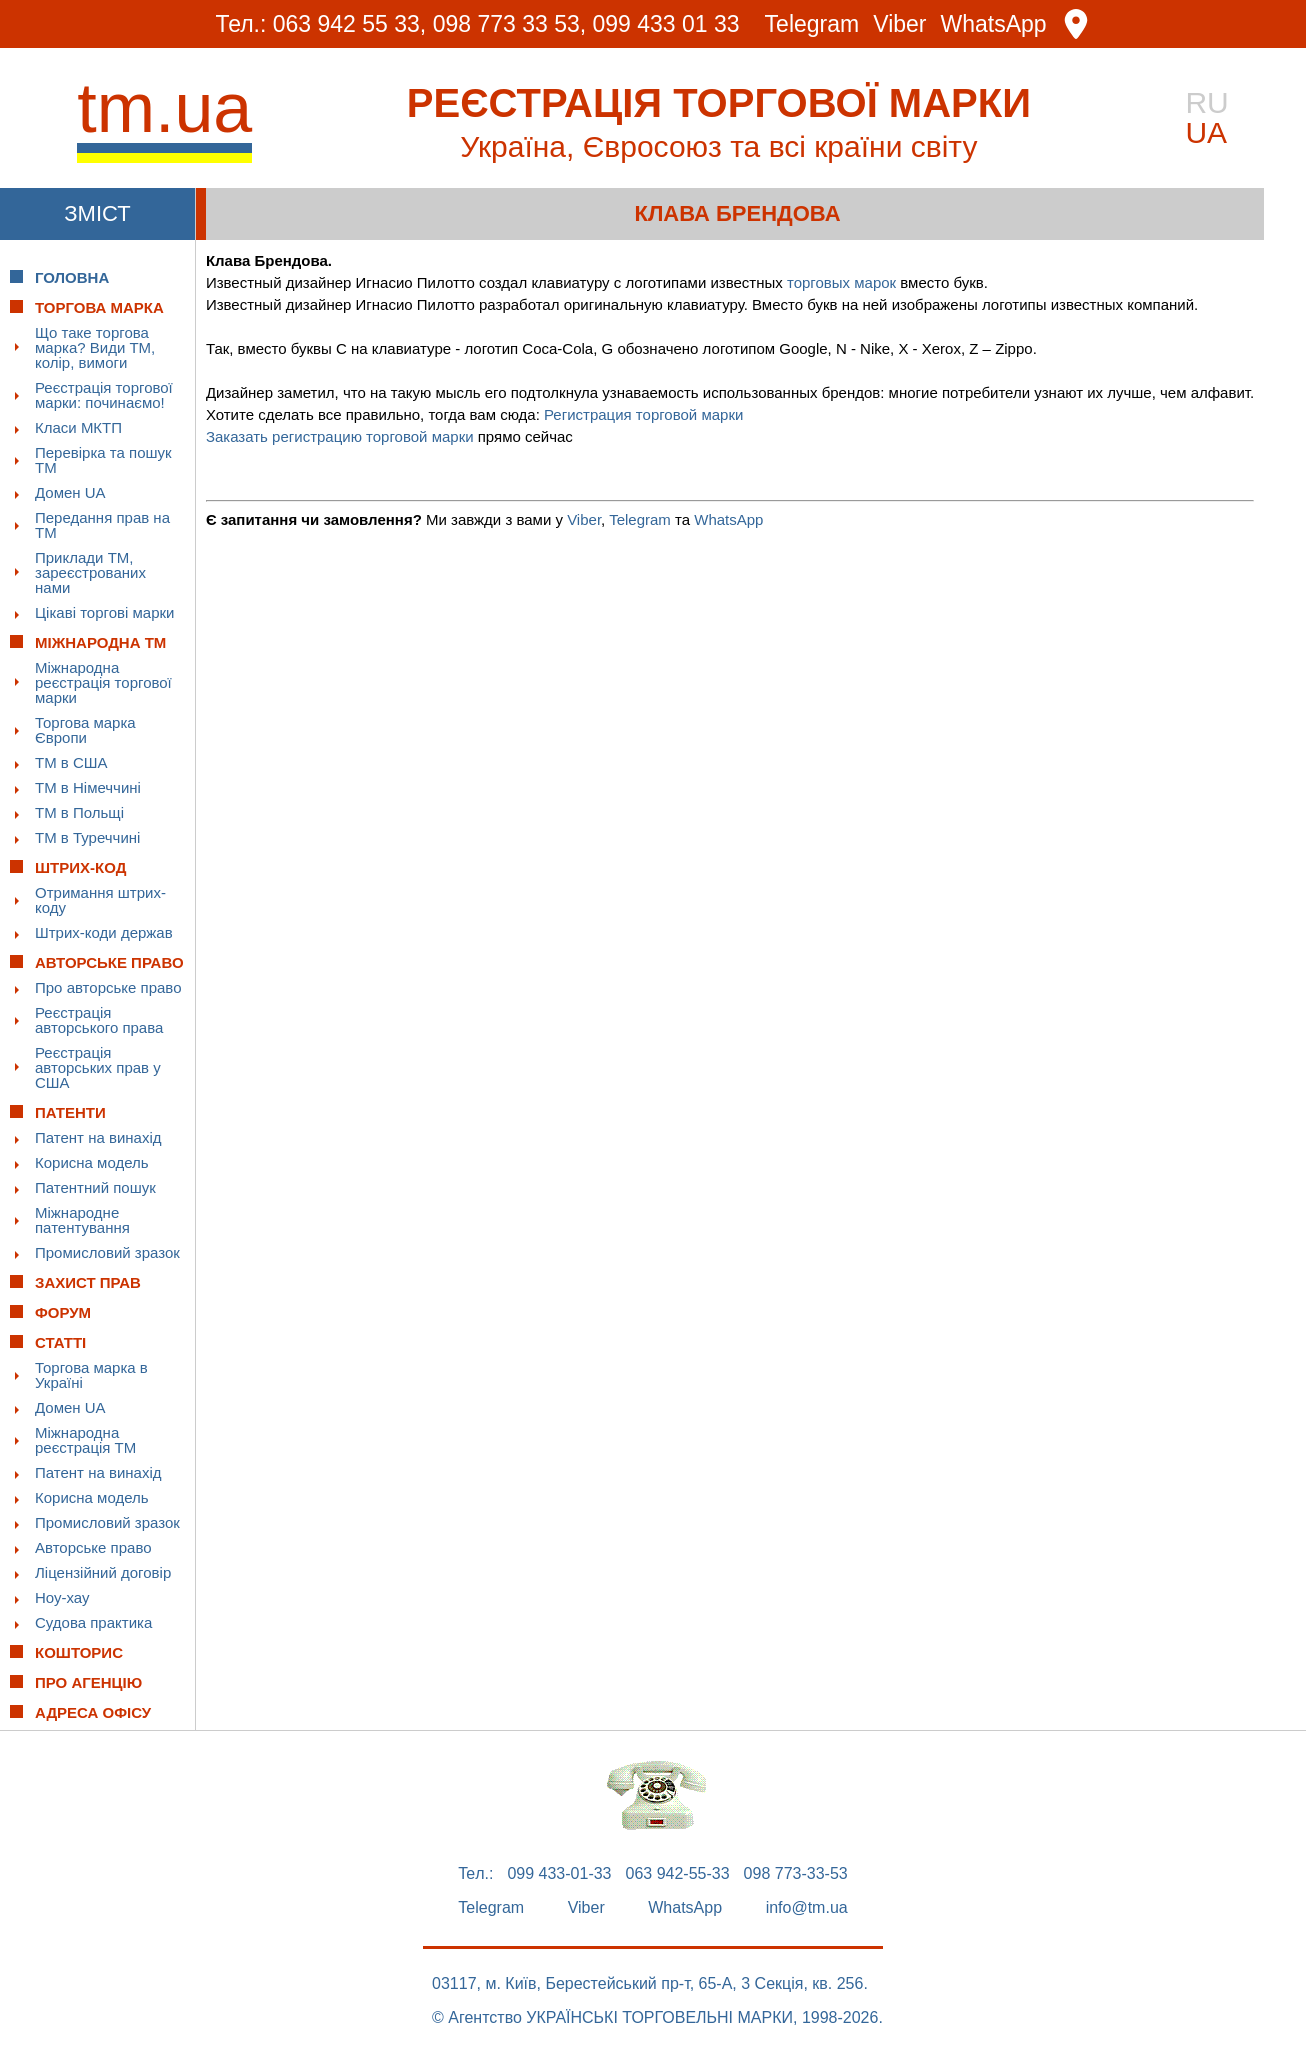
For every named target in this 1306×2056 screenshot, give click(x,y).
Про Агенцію (88, 1682)
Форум (63, 1312)
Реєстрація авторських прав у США (98, 1067)
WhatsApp (994, 24)
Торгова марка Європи (85, 730)
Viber (899, 24)
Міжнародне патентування (82, 1220)
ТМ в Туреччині (87, 837)
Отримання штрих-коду (100, 900)
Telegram (812, 24)
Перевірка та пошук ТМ (103, 460)
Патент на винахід (98, 1137)
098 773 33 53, (509, 24)
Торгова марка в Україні (91, 1375)
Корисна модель (92, 1162)
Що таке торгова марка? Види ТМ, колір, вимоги (95, 347)
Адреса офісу (93, 1712)
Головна (72, 277)
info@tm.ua (807, 1908)
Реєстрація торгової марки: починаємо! (104, 395)
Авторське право (93, 1547)
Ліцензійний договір (103, 1572)
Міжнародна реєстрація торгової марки (103, 682)
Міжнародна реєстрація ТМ (85, 1440)
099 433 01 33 (666, 24)
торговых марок (841, 282)
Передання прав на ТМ (102, 525)
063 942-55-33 (678, 1874)
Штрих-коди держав (104, 932)
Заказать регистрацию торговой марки (340, 436)
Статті (60, 1342)
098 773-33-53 (796, 1874)
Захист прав (88, 1282)
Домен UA (70, 492)
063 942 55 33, (349, 24)
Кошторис (79, 1652)
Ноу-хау (62, 1597)
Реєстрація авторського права (99, 1020)
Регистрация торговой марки (643, 414)
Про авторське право (108, 987)
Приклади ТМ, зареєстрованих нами (90, 572)
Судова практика (93, 1622)
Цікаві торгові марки (104, 612)
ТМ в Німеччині (88, 787)
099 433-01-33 (559, 1874)
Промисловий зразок (107, 1252)
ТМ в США (71, 762)
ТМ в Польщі (79, 812)
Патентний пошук (95, 1187)
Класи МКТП (78, 427)
